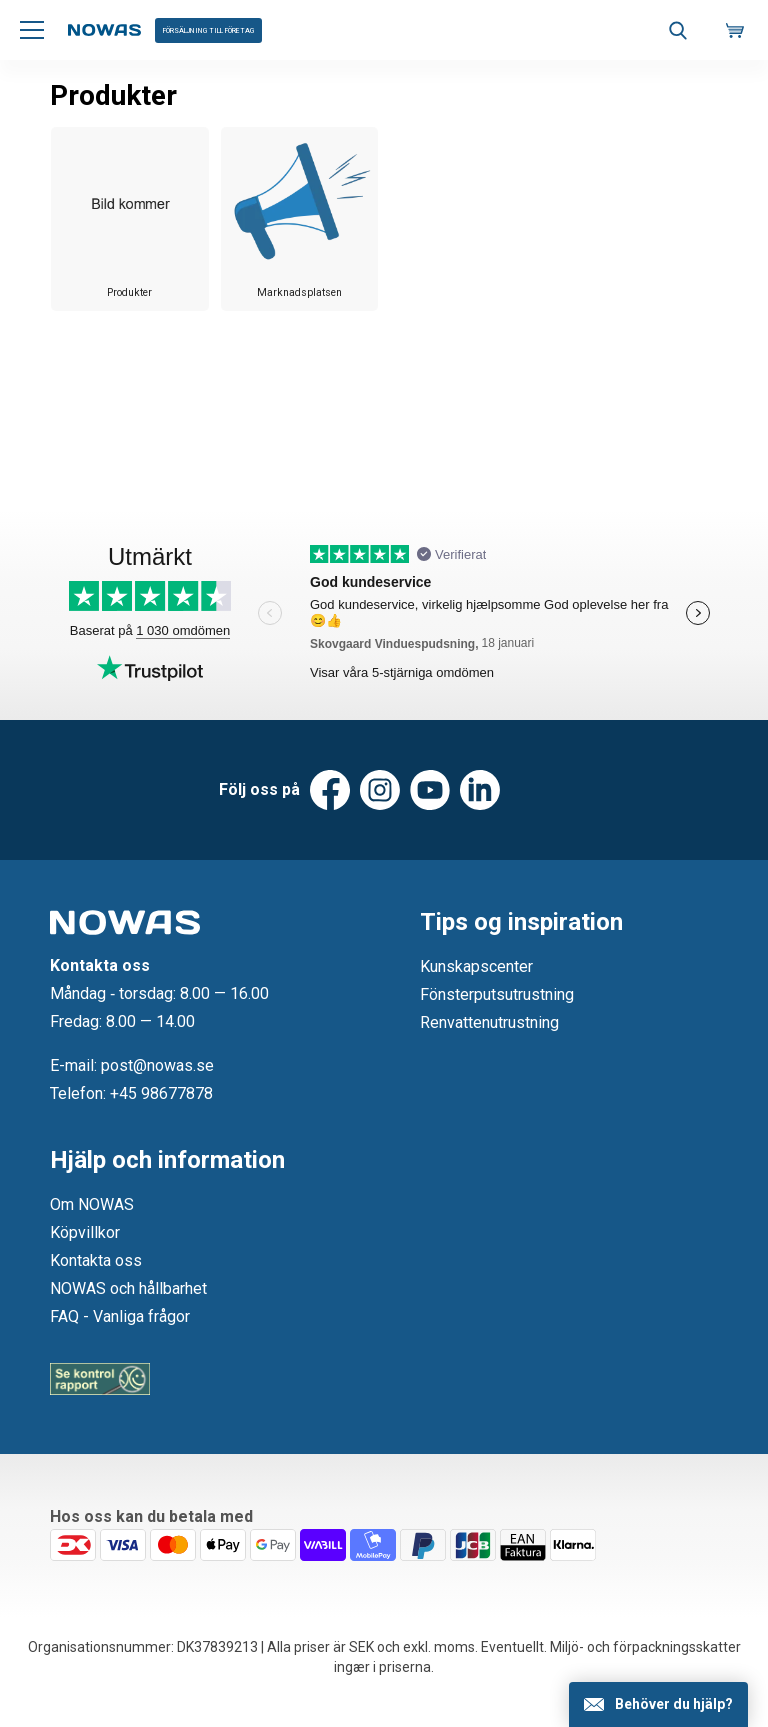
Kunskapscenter (476, 966)
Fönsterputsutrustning (497, 994)
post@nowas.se (157, 1065)
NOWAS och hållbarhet (128, 1288)
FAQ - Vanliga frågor (120, 1316)
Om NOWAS (92, 1204)
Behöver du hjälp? (674, 1704)
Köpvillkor (85, 1232)
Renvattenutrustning (489, 1022)
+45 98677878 (161, 1093)
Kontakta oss (96, 1260)
